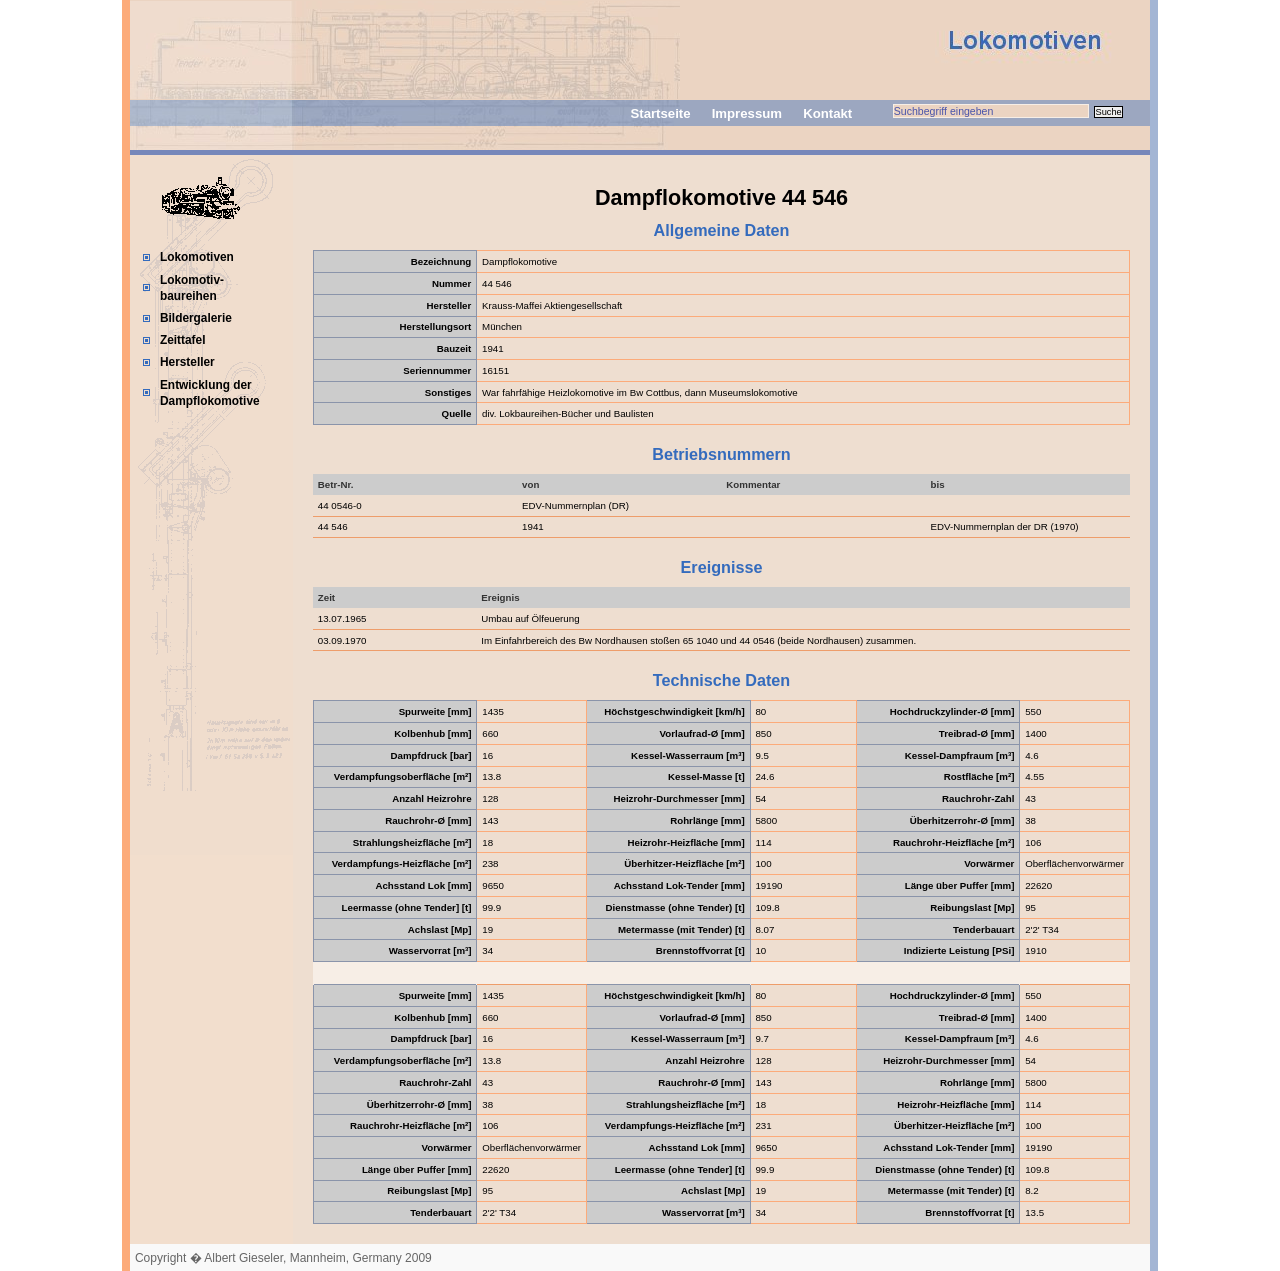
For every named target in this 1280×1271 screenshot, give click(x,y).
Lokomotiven (197, 257)
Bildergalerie (196, 318)
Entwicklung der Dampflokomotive (210, 393)
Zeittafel (183, 340)
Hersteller (187, 362)
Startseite (660, 113)
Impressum (747, 113)
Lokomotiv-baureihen (192, 288)
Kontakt (827, 113)
